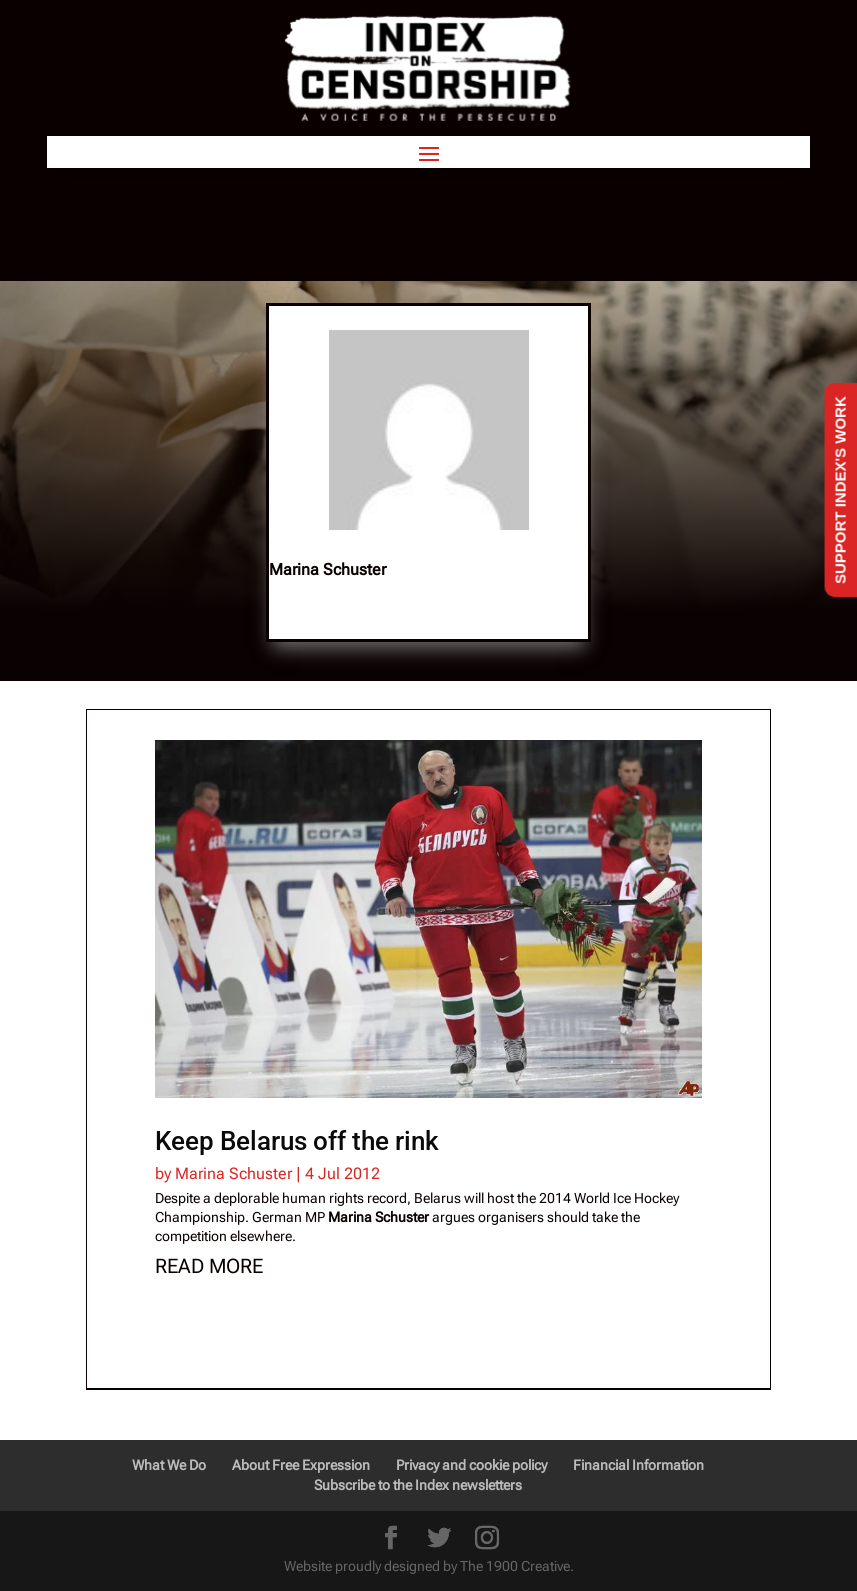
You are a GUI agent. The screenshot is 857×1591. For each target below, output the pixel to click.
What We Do (169, 1465)
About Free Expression (301, 1465)
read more (209, 1266)
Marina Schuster (233, 1173)
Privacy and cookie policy (471, 1465)
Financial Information (638, 1465)
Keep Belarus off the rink (297, 1141)
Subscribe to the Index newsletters (418, 1485)
